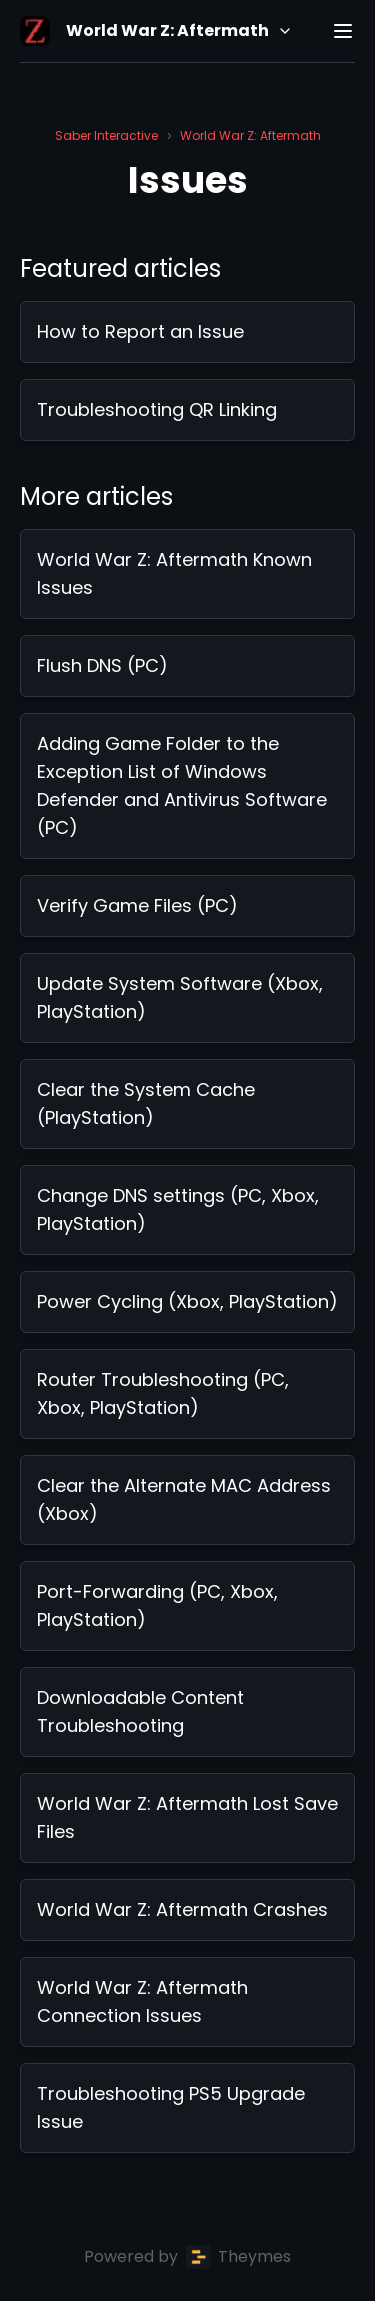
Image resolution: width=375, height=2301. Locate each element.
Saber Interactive (106, 135)
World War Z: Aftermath (250, 135)
